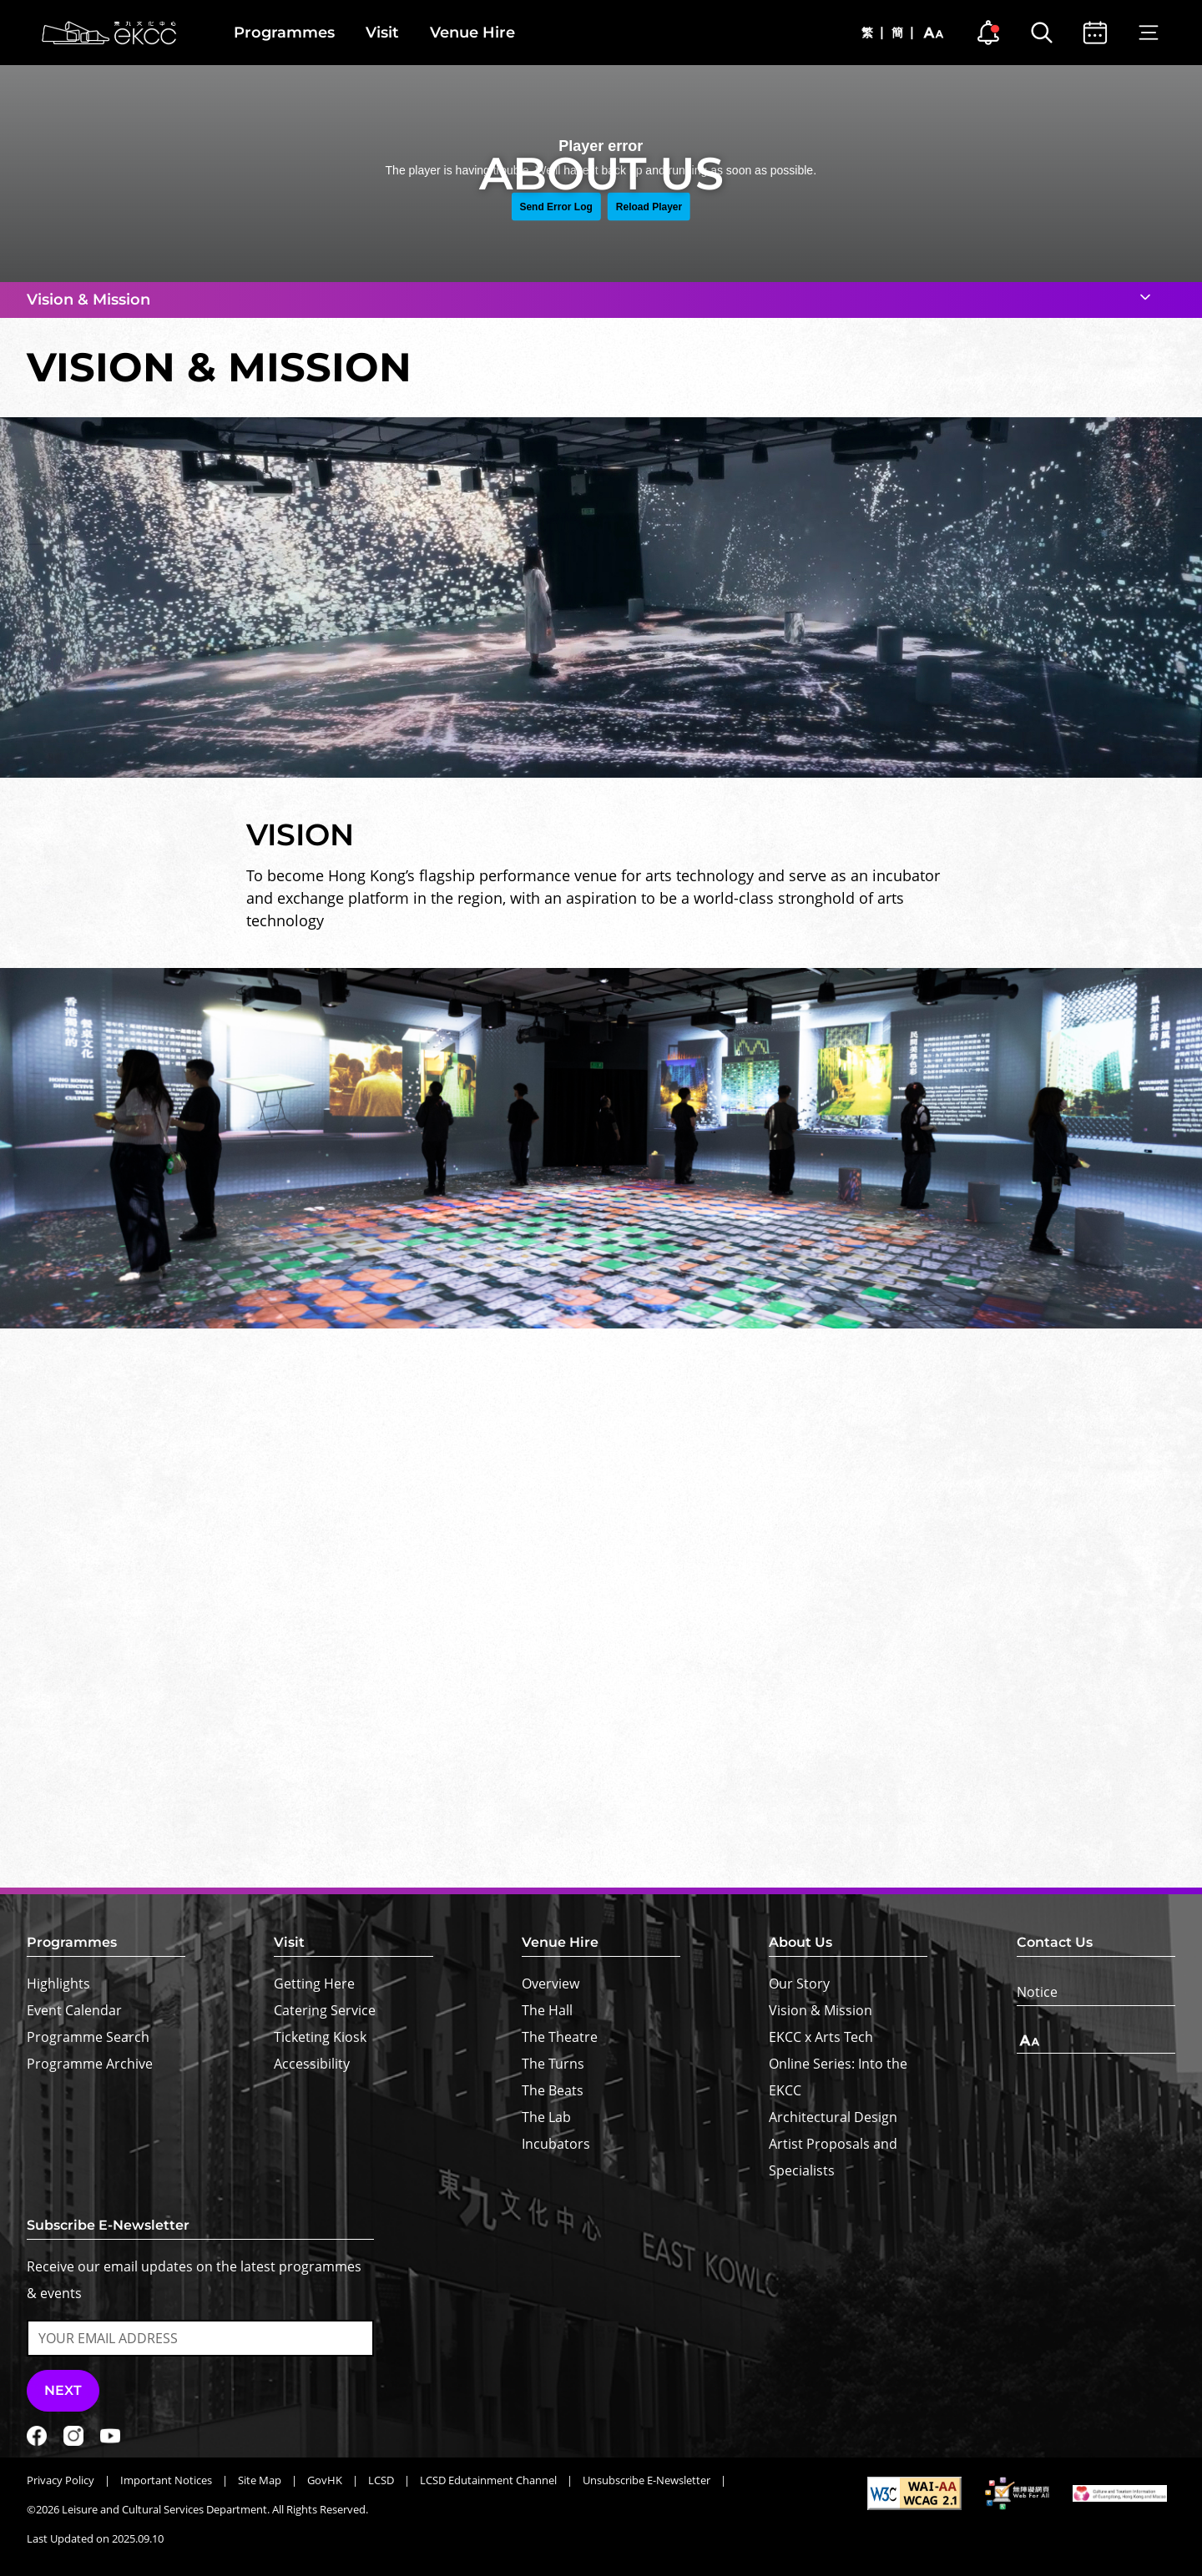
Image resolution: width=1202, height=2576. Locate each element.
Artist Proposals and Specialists (833, 2157)
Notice (1037, 1992)
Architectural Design (833, 2117)
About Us (800, 1942)
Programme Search (88, 2037)
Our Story (799, 1983)
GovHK (324, 2480)
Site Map (259, 2480)
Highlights (58, 1983)
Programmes (284, 32)
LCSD (381, 2480)
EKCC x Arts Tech (821, 2037)
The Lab (546, 2117)
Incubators (556, 2144)
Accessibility (312, 2063)
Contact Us (1055, 1942)
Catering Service (325, 2010)
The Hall (547, 2010)
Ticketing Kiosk (320, 2037)
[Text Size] (1096, 2041)
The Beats (552, 2090)
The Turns (553, 2063)
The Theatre (560, 2037)
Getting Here (314, 1983)
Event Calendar (74, 2010)
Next (63, 2390)
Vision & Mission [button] (88, 299)
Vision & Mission (820, 2010)
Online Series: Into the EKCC (838, 2077)
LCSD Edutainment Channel (488, 2480)
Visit (382, 32)
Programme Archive (90, 2063)
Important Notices (166, 2480)
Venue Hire (472, 32)
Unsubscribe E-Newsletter (646, 2480)
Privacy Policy (60, 2480)
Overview (550, 1983)
